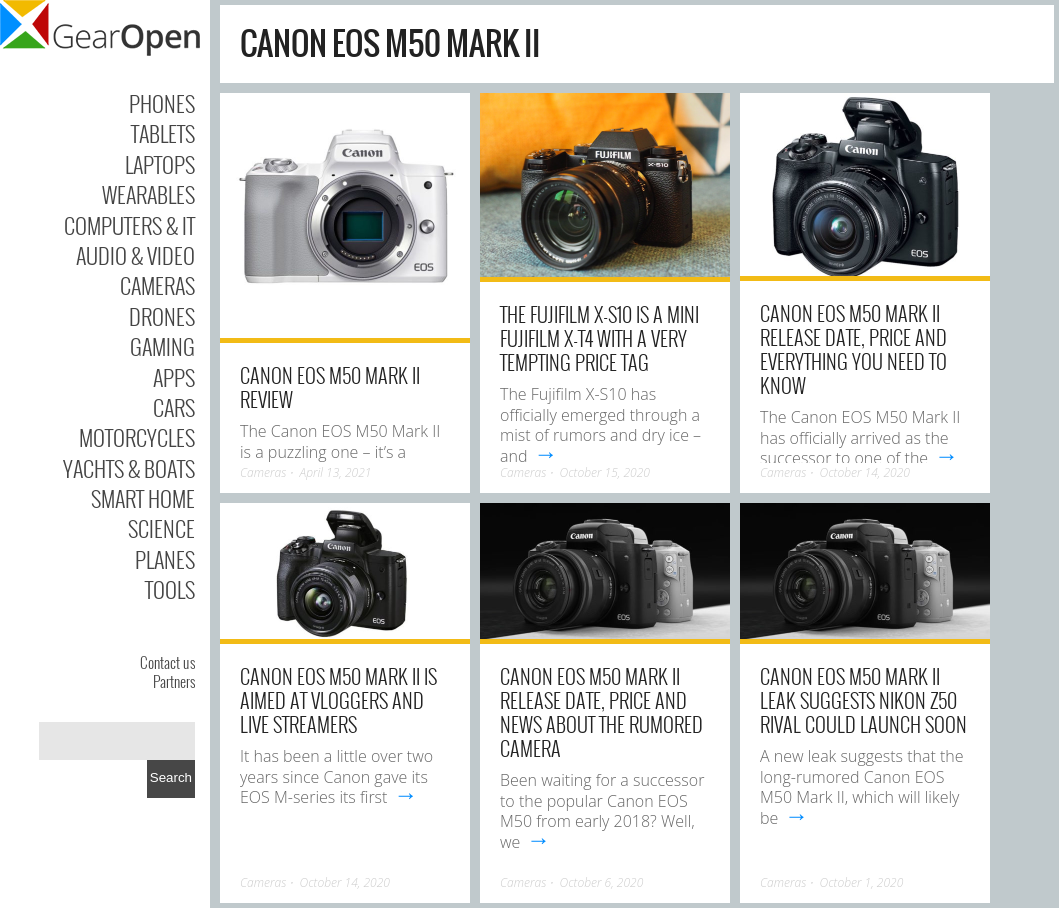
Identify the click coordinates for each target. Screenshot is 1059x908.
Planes (165, 559)
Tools (170, 589)
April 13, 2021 (336, 472)
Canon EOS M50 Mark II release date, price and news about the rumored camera (601, 712)
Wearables (148, 194)
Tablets (163, 133)
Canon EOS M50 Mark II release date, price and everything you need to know (853, 349)
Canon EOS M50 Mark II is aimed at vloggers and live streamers (338, 700)
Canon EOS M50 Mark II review (330, 387)
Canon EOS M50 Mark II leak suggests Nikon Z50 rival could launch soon (863, 700)
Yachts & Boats (129, 468)
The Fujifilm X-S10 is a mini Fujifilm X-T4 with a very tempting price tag (599, 338)
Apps (174, 377)
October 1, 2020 (862, 882)
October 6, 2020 (602, 882)
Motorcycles (137, 437)
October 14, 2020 (865, 472)
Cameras (157, 285)
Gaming (162, 346)
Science (161, 528)
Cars (174, 407)
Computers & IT (129, 225)
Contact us (167, 662)
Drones (162, 316)
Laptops (160, 164)
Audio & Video (135, 255)
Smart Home (143, 498)
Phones (162, 103)
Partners (174, 681)
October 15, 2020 (605, 472)
